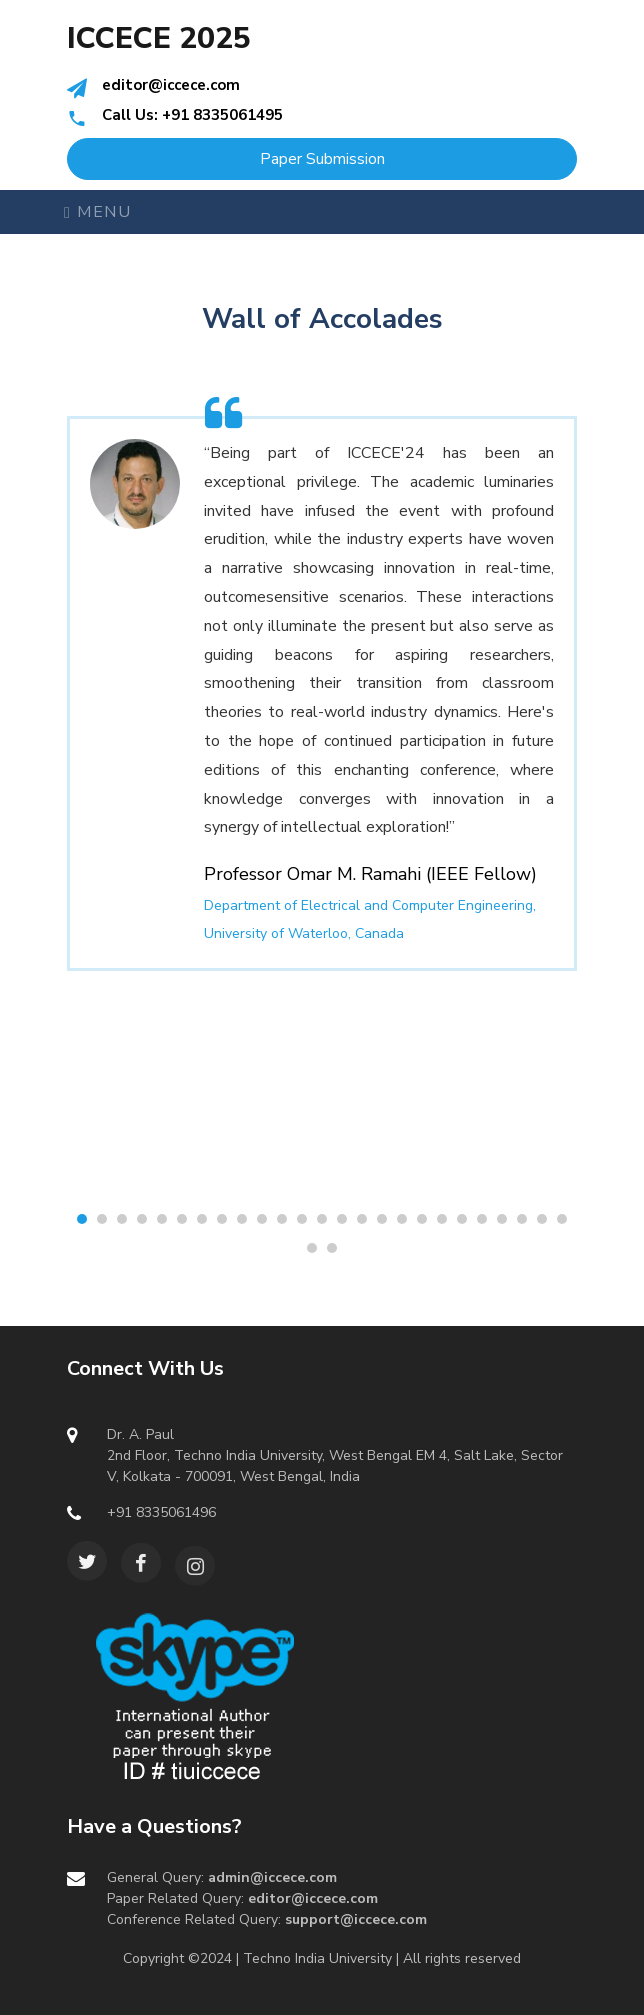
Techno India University (317, 1958)
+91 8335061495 (222, 115)
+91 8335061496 (161, 1512)
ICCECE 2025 (159, 39)
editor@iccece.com (171, 85)
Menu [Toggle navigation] (97, 212)
